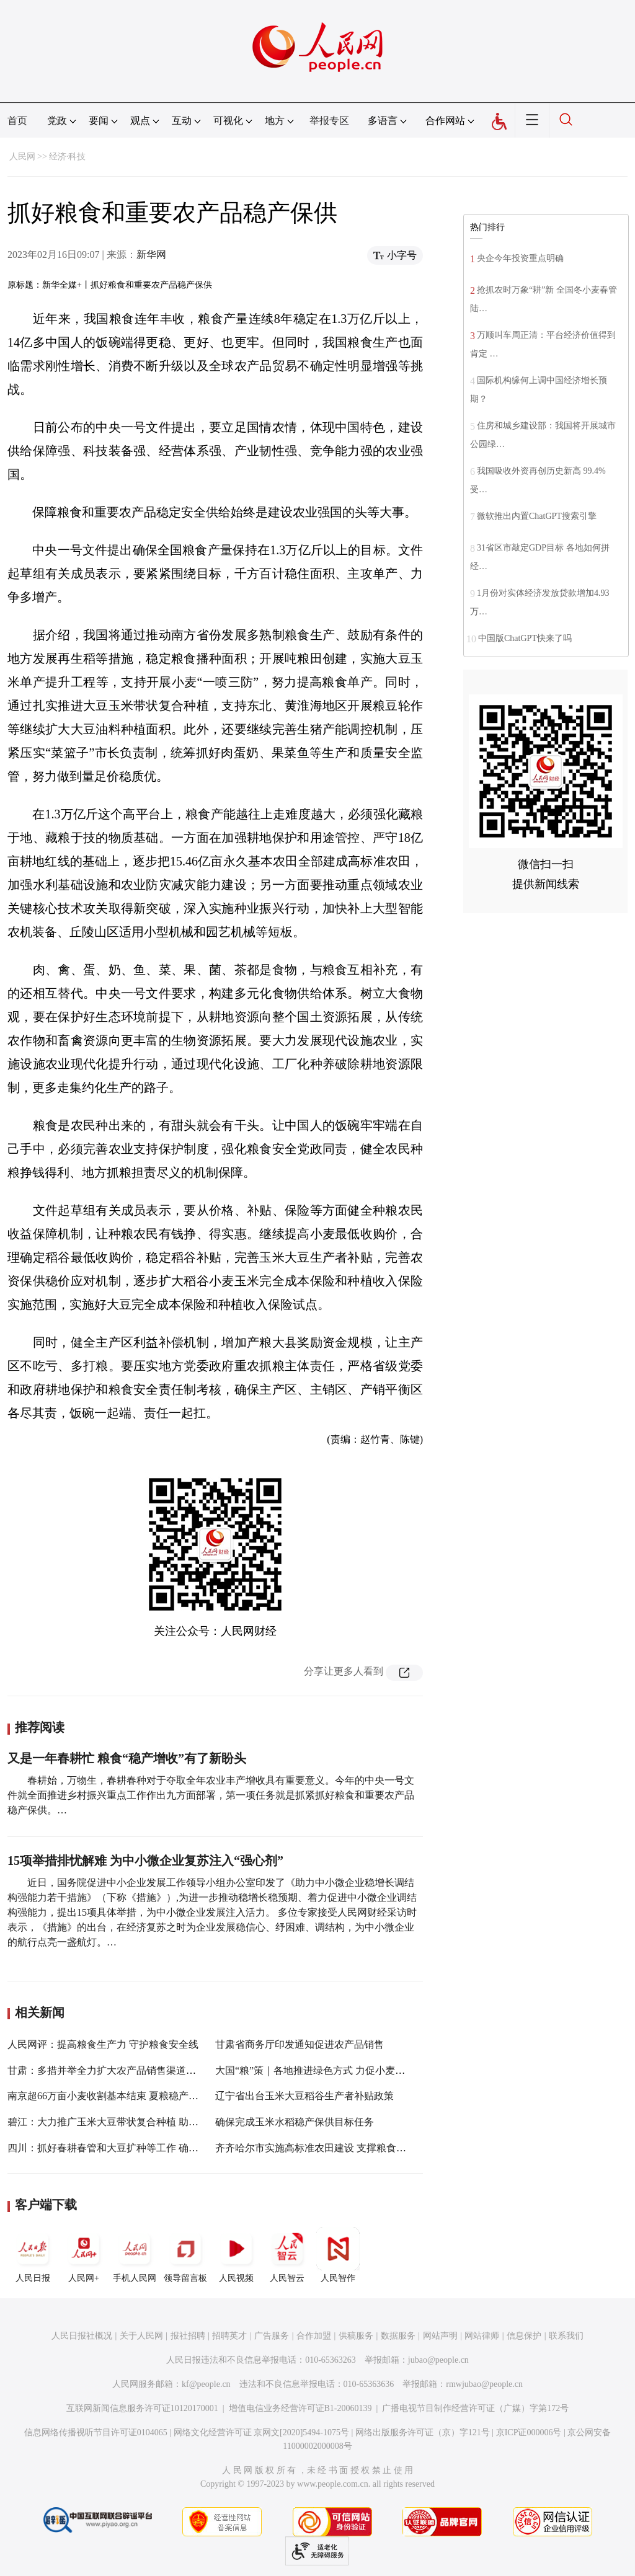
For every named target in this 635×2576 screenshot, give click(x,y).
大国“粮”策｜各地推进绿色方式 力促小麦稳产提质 (325, 2070)
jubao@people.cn (438, 2360)
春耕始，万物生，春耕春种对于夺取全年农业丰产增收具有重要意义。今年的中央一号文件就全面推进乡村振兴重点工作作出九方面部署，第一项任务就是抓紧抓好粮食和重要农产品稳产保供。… (210, 1795)
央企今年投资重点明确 (520, 258)
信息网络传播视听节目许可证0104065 (95, 2432)
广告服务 (271, 2335)
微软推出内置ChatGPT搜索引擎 (537, 516)
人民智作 (338, 2255)
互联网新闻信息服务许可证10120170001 (142, 2408)
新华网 (151, 254)
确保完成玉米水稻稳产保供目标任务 (294, 2122)
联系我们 (566, 2335)
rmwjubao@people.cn (484, 2384)
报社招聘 (188, 2335)
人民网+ (83, 2255)
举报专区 (329, 120)
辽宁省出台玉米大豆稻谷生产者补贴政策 (304, 2096)
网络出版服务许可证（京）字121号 (422, 2432)
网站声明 (440, 2335)
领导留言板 (185, 2255)
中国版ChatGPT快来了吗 (525, 638)
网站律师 (481, 2335)
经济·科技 (67, 156)
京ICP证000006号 (529, 2432)
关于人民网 (141, 2335)
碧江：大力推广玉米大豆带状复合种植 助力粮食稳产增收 (132, 2122)
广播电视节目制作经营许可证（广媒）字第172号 (475, 2408)
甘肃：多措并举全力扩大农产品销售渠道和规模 (111, 2070)
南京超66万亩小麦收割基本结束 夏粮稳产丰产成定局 (122, 2096)
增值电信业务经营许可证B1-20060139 (300, 2408)
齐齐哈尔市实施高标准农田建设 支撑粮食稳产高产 (325, 2148)
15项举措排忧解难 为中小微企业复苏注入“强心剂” (145, 1860)
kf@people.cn (206, 2384)
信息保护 (524, 2335)
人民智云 (287, 2255)
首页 (17, 120)
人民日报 (33, 2255)
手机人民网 (134, 2255)
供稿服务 (356, 2335)
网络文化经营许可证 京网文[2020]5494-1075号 (262, 2432)
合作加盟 (313, 2335)
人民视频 (236, 2255)
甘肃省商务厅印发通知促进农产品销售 (299, 2044)
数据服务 (398, 2335)
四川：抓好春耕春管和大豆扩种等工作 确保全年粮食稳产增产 (142, 2148)
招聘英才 (229, 2335)
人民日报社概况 (81, 2335)
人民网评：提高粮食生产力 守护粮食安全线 (102, 2044)
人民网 (22, 156)
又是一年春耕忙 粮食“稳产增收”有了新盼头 (126, 1758)
